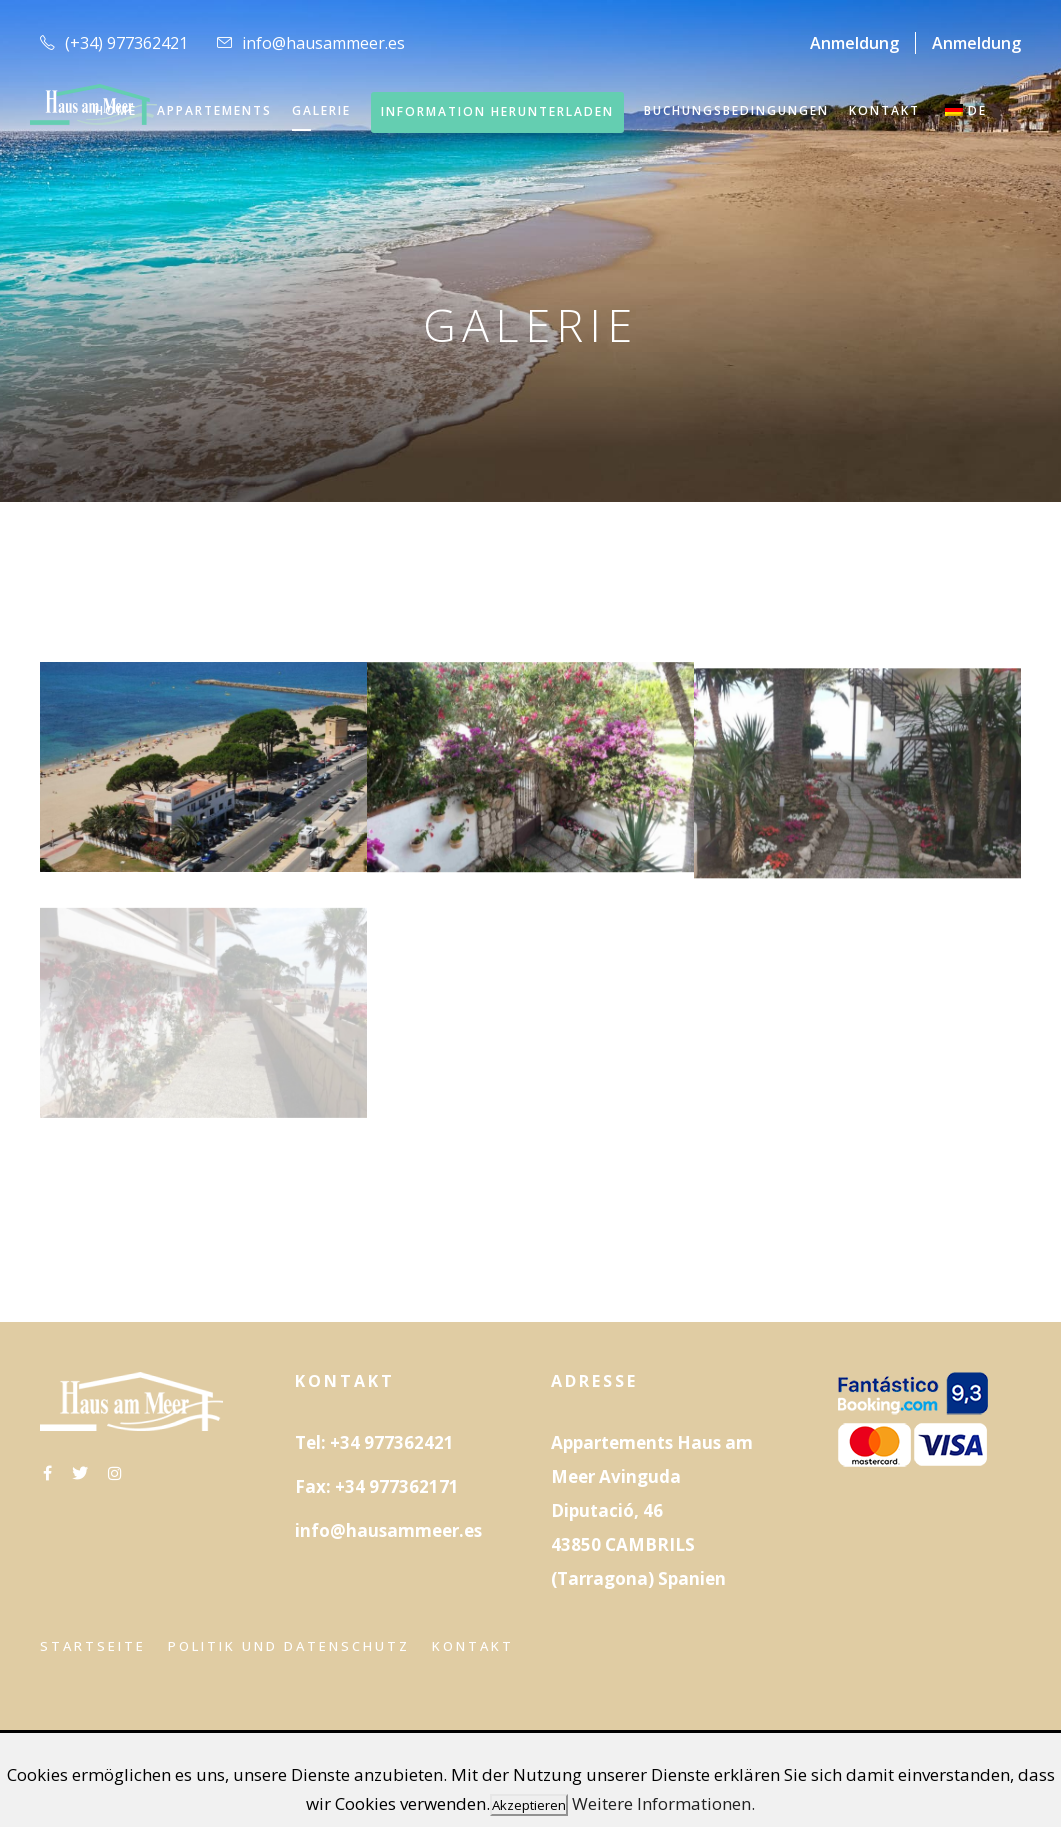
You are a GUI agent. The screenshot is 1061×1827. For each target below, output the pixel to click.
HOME (116, 110)
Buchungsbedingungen (736, 110)
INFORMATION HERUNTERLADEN (497, 111)
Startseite (93, 1646)
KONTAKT (884, 110)
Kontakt (473, 1646)
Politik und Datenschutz (289, 1646)
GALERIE (321, 110)
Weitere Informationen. (663, 1803)
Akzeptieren (529, 1805)
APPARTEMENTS (214, 110)
